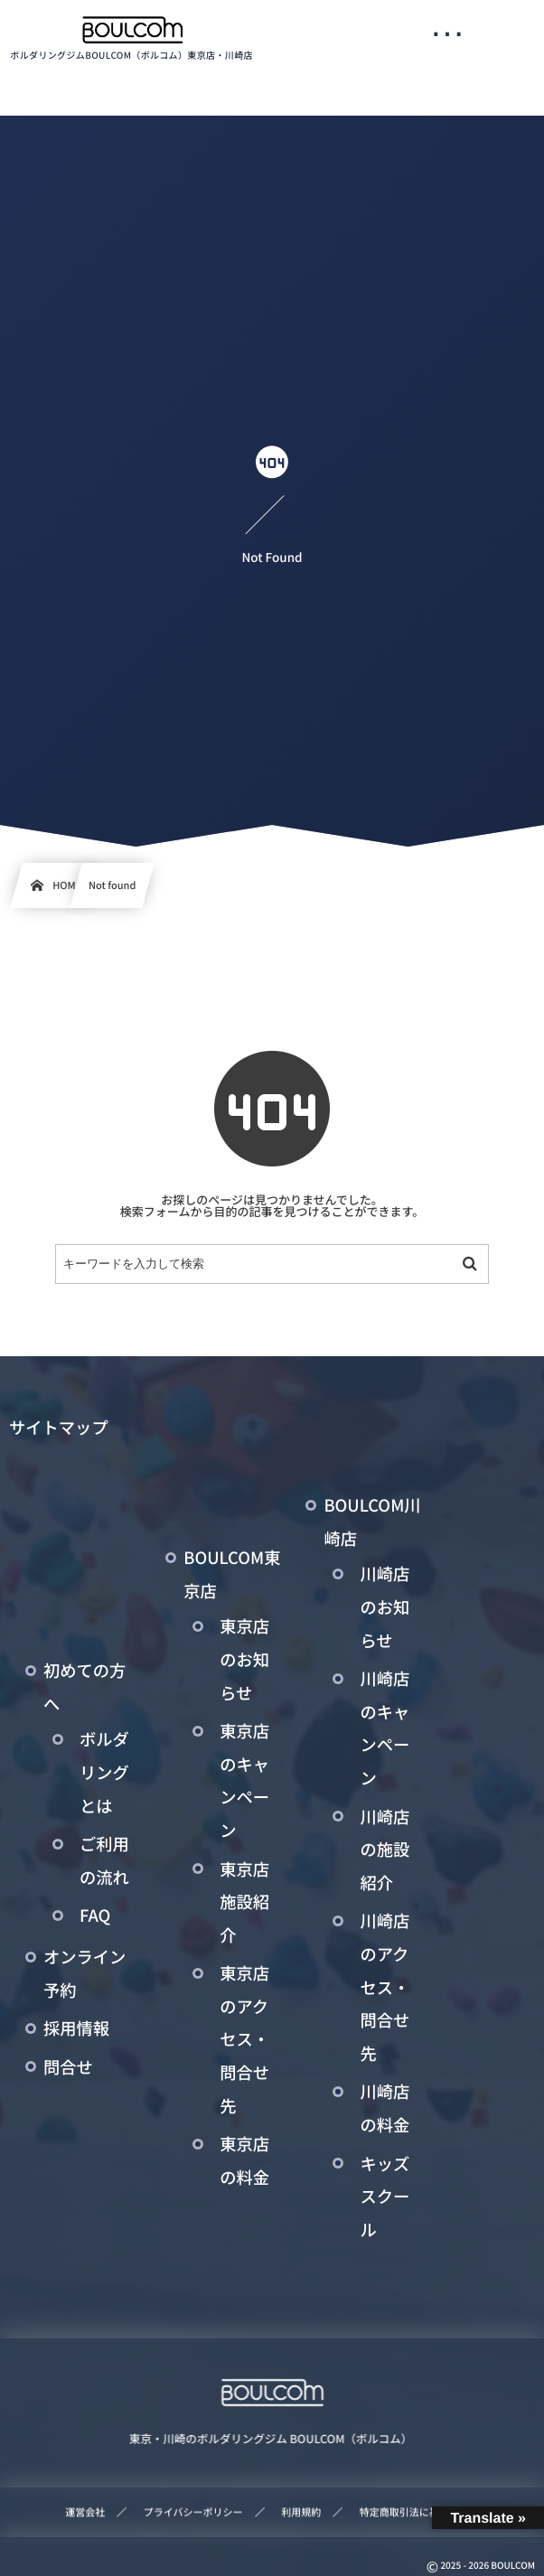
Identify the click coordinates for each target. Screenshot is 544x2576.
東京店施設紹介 (244, 1902)
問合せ (68, 2067)
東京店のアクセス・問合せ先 (244, 2039)
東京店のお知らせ (244, 1659)
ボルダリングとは (104, 1772)
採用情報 (76, 2028)
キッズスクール (384, 2197)
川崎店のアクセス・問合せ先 (384, 1987)
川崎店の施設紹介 (384, 1850)
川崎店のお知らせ (384, 1607)
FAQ (95, 1915)
